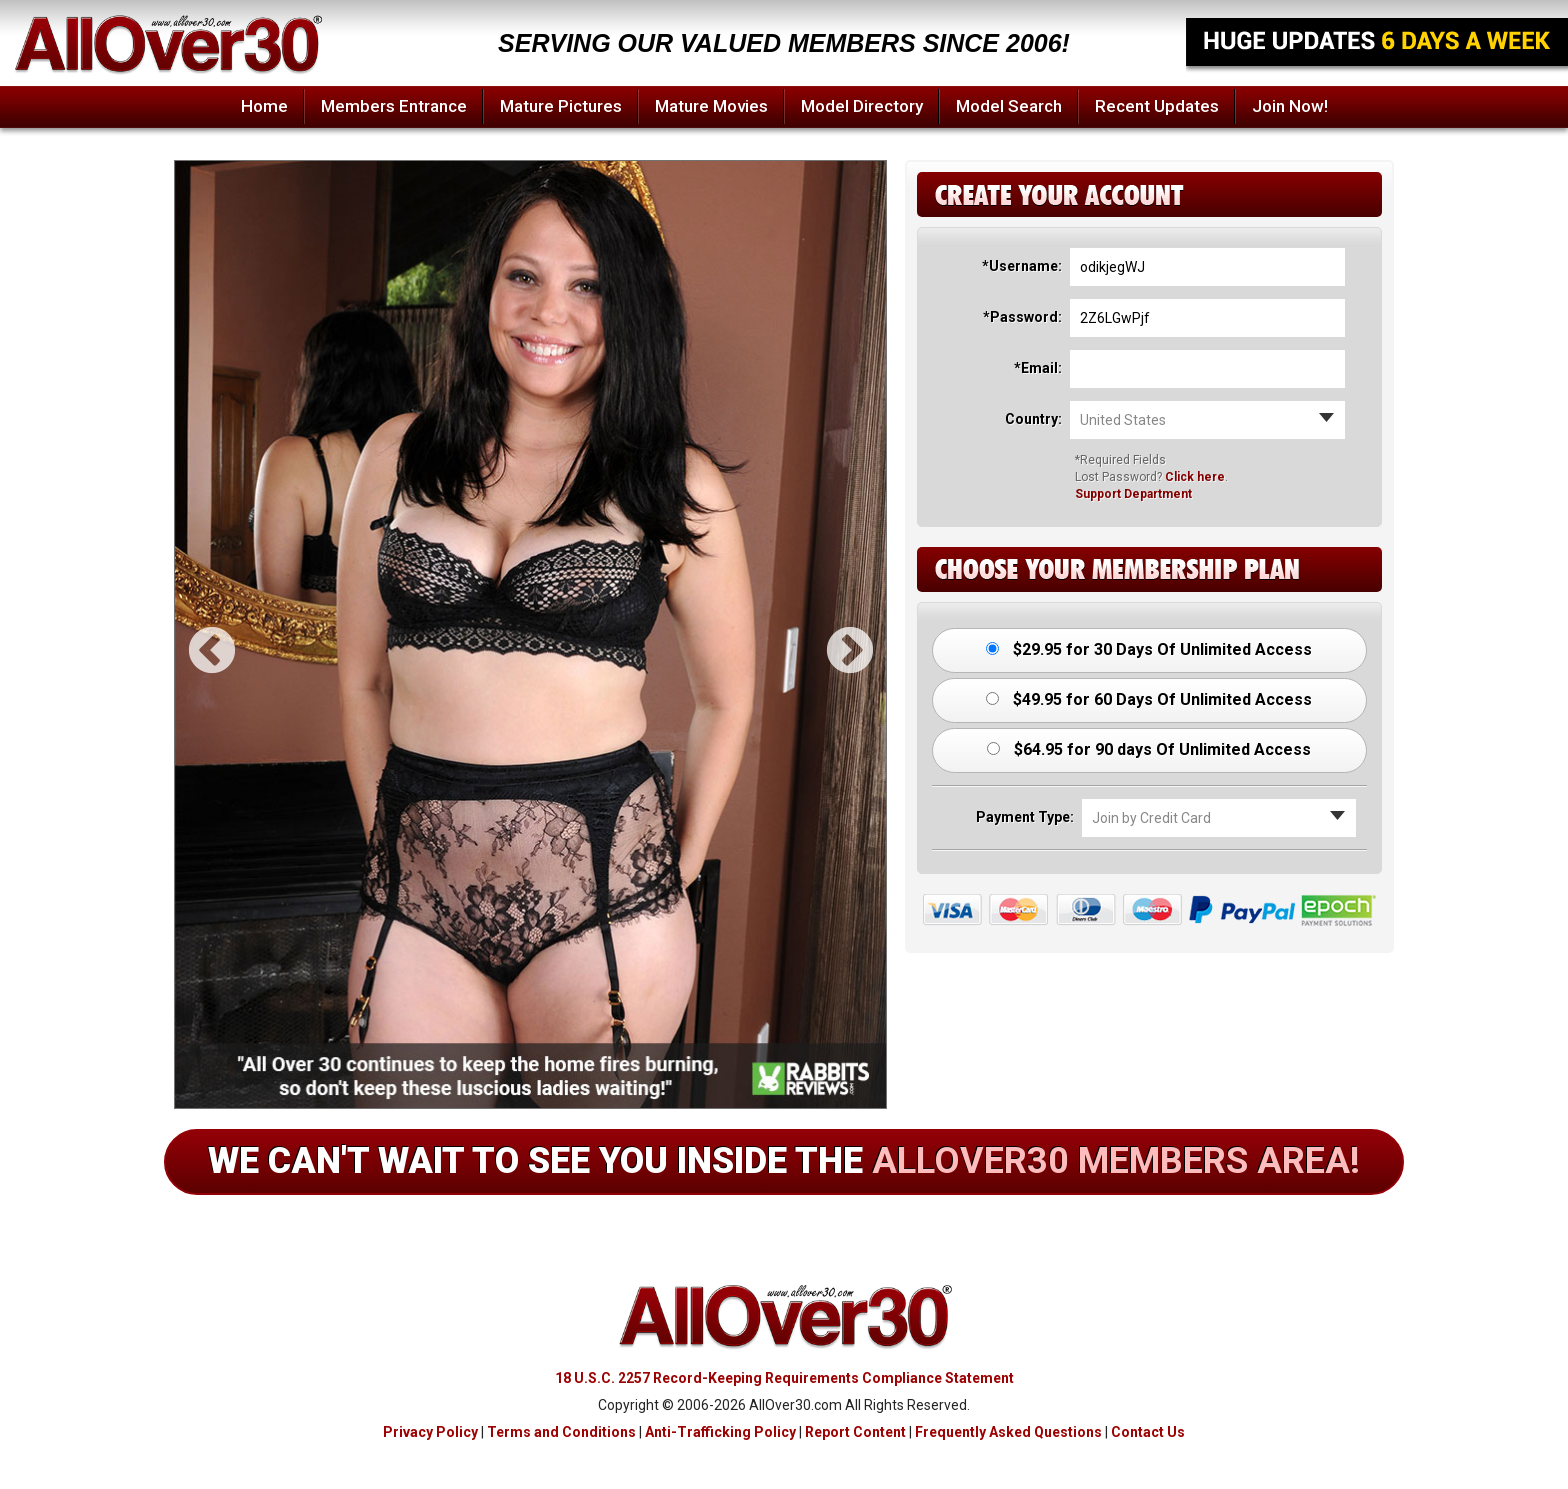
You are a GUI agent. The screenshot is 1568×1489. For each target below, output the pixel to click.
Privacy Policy (430, 1432)
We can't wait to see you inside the (784, 1161)
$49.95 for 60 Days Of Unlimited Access (1149, 699)
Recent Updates (1157, 106)
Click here (1195, 477)
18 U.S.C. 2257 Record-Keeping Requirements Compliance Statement (784, 1378)
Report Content (855, 1432)
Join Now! (1290, 106)
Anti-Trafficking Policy (720, 1432)
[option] (530, 634)
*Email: (1038, 368)
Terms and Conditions (561, 1432)
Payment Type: (1025, 817)
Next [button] (833, 635)
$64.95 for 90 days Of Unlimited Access (1149, 749)
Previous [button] (195, 635)
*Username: (1022, 266)
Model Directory (862, 106)
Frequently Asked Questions (1008, 1432)
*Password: (1022, 317)
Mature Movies (711, 106)
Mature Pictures (561, 106)
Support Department (1133, 494)
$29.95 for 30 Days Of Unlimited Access (1149, 649)
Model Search (1009, 106)
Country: (1033, 419)
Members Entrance (394, 106)
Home (264, 106)
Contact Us (1148, 1432)
